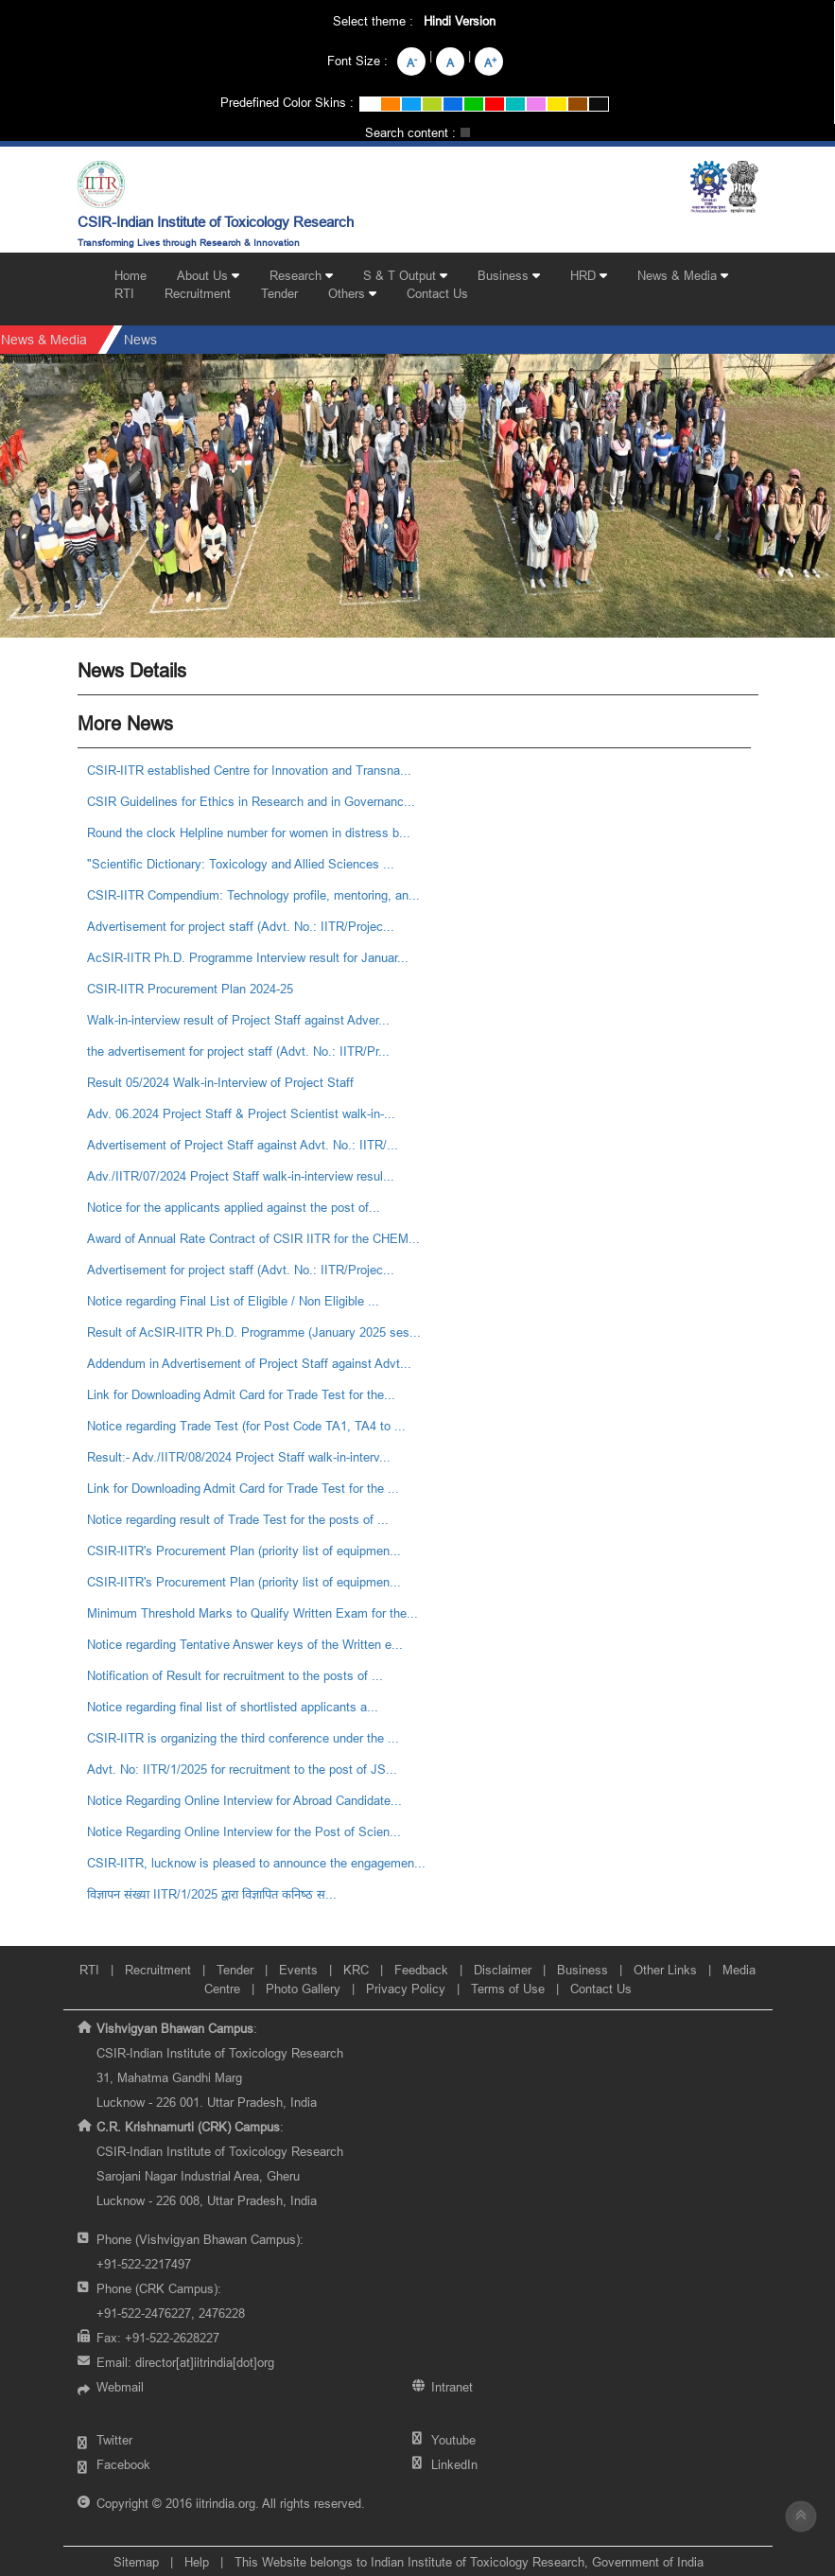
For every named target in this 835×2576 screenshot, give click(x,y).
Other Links (665, 1969)
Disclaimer (502, 1969)
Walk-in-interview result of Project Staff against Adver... (238, 1019)
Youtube (453, 2439)
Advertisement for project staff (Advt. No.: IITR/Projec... (240, 926)
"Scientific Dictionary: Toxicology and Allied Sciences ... (240, 863)
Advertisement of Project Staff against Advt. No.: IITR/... (242, 1144)
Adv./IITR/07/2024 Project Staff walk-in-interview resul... (240, 1175)
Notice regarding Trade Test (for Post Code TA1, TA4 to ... (246, 1425)
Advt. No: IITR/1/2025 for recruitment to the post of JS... (242, 1769)
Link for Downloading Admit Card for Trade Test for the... (241, 1394)
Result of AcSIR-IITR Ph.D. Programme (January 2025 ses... (254, 1332)
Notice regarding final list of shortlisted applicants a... (232, 1706)
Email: (185, 2362)
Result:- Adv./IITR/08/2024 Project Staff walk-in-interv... (239, 1456)
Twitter (114, 2439)
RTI (124, 293)
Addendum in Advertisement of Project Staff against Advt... (249, 1363)
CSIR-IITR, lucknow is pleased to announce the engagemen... (256, 1862)
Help (196, 2561)
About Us (208, 275)
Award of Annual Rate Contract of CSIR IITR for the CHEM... (253, 1238)
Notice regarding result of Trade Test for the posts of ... (238, 1519)
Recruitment (198, 293)
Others (352, 293)
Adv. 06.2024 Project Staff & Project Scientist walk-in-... (241, 1113)
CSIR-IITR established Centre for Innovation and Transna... (249, 770)
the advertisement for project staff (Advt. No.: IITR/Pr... (238, 1051)
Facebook (123, 2464)
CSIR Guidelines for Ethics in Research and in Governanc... (251, 801)
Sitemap (136, 2561)
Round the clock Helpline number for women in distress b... (248, 832)
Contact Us (437, 293)
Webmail (120, 2386)
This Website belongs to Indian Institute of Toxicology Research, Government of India (469, 2561)
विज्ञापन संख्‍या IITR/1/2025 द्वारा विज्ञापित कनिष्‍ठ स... (212, 1893)
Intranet (452, 2386)
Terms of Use (508, 1988)
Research (301, 275)
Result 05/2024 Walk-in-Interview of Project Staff (220, 1082)
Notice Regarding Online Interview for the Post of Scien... (244, 1831)
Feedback (421, 1969)
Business (509, 275)
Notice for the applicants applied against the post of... (233, 1207)
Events (298, 1969)
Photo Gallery (303, 1988)
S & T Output (405, 275)
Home (130, 275)
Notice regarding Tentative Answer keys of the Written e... (245, 1644)
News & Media (682, 275)
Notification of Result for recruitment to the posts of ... (235, 1675)
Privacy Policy (405, 1988)
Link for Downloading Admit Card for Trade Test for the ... (243, 1488)
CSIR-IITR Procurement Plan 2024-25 (190, 988)
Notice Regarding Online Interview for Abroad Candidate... (244, 1800)
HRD (588, 275)
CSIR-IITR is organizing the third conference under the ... (243, 1737)
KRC (356, 1969)
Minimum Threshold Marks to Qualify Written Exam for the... (252, 1613)
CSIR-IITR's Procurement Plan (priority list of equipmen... (244, 1550)
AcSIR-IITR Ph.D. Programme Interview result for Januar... (248, 957)
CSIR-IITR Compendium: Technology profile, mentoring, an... (253, 894)
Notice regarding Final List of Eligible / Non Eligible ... (233, 1300)
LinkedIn (454, 2464)
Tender (279, 293)
